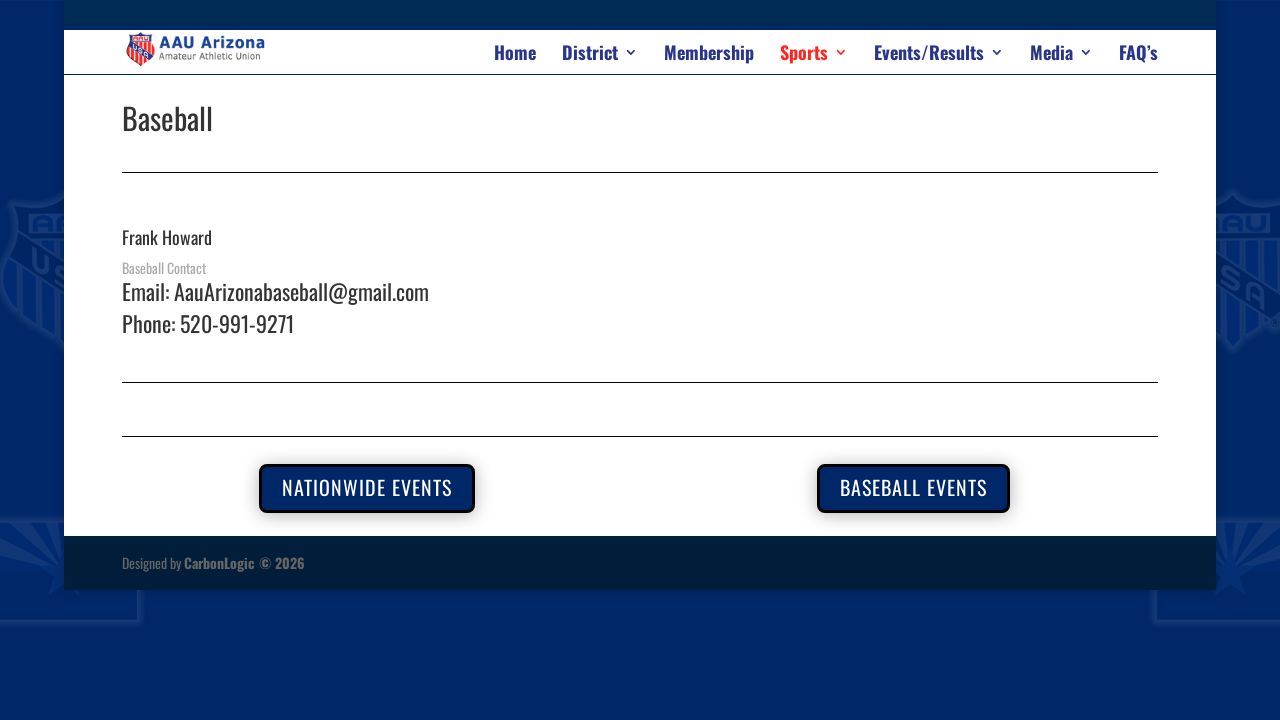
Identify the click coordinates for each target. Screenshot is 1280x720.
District (590, 55)
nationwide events (367, 487)
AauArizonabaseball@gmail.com (301, 291)
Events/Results (929, 55)
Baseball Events (913, 487)
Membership (709, 55)
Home (515, 55)
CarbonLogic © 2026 (244, 562)
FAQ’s (1138, 55)
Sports (804, 55)
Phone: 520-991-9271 (208, 323)
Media (1051, 55)
